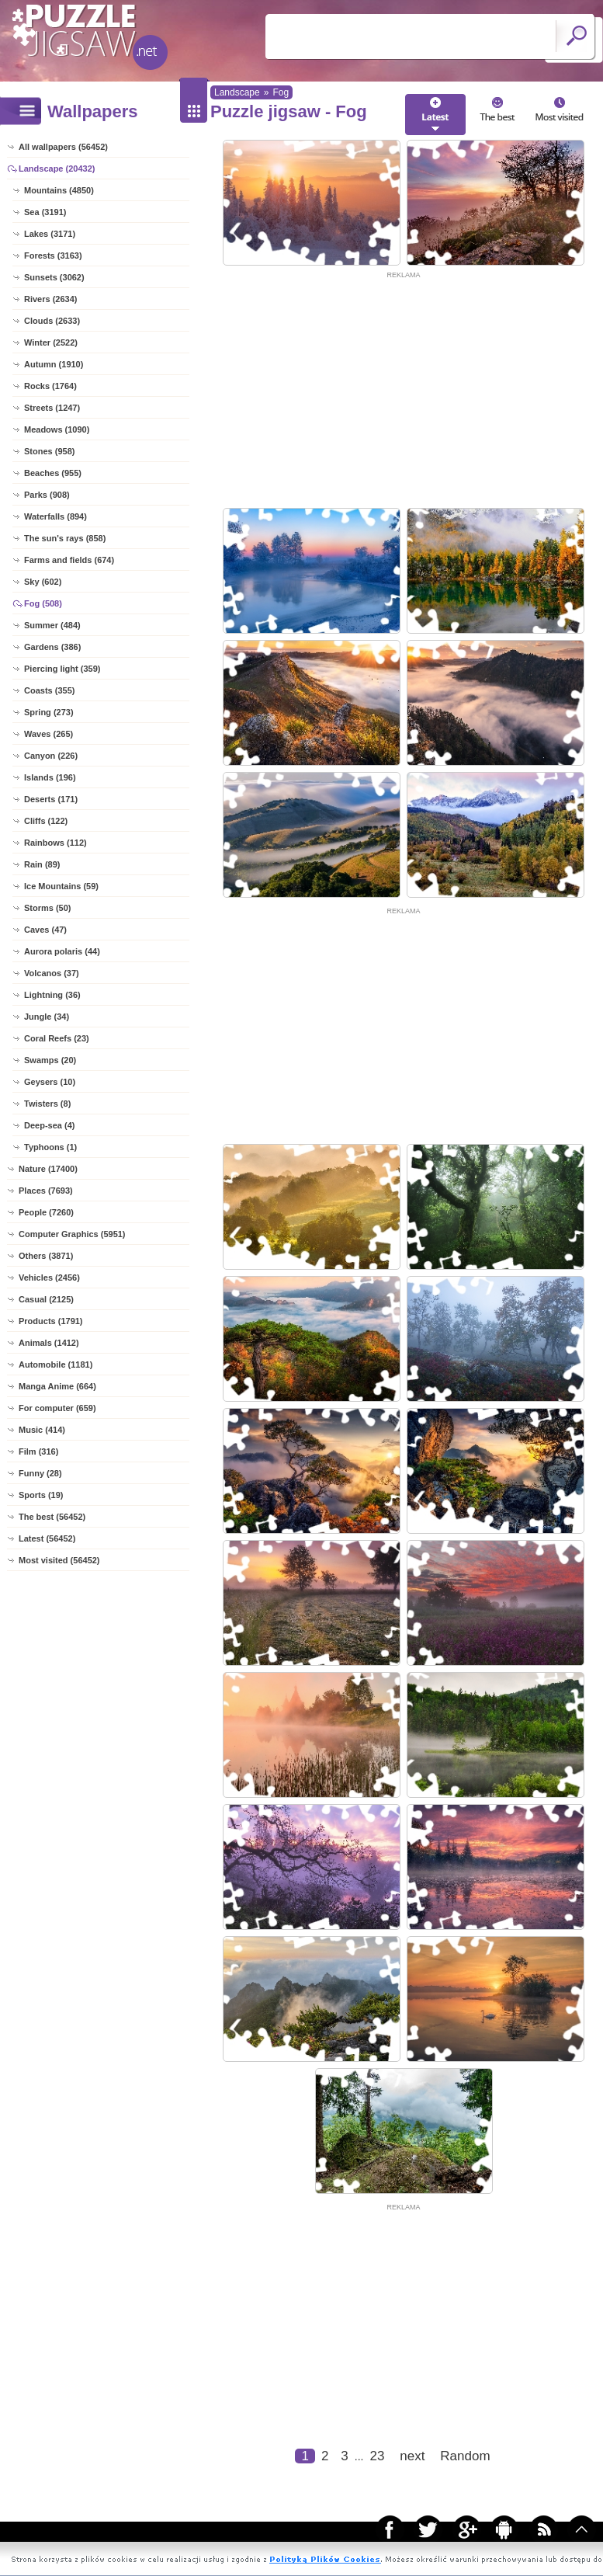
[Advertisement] (403, 390)
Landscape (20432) (57, 168)
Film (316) (38, 1451)
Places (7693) (46, 1190)
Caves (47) (45, 929)
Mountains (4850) (59, 190)
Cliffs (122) (46, 821)
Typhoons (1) (50, 1147)
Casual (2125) (46, 1299)
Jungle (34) (46, 1016)
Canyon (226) (51, 755)
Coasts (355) (49, 690)
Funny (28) (40, 1473)
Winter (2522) (51, 342)
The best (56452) (52, 1516)
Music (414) (42, 1429)
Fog (280, 92)
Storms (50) (47, 908)
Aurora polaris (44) (62, 951)
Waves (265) (48, 734)
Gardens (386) (52, 647)
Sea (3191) (45, 212)
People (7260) (46, 1212)
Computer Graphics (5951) (72, 1234)
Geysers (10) (49, 1081)
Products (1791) (51, 1321)
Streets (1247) (52, 407)
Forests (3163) (53, 255)
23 (376, 2456)
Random (465, 2456)
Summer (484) (52, 625)
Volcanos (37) (51, 973)
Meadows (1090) (56, 429)
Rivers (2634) (51, 299)
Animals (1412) (49, 1342)
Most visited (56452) (59, 1560)
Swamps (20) (50, 1060)
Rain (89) (42, 864)
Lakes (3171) (49, 233)
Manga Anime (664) (57, 1386)
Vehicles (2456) (49, 1277)
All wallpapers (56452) (63, 146)
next (412, 2456)
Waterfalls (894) (55, 516)
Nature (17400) (48, 1168)
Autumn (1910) (53, 364)
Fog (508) (43, 603)
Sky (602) (42, 581)
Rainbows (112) (55, 842)
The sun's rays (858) (65, 538)
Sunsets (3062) (54, 277)
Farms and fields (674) (69, 560)
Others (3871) (46, 1255)
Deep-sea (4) (49, 1125)
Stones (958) (49, 451)
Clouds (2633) (52, 320)
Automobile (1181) (55, 1364)
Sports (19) (41, 1495)
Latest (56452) (47, 1538)
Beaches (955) (52, 473)
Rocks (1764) (50, 386)
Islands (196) (50, 777)
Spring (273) (49, 712)
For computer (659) (57, 1408)
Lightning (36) (52, 994)
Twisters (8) (47, 1103)
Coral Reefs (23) (56, 1038)
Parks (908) (47, 494)
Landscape (237, 92)
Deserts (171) (51, 799)
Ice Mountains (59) (61, 886)
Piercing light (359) (62, 668)
